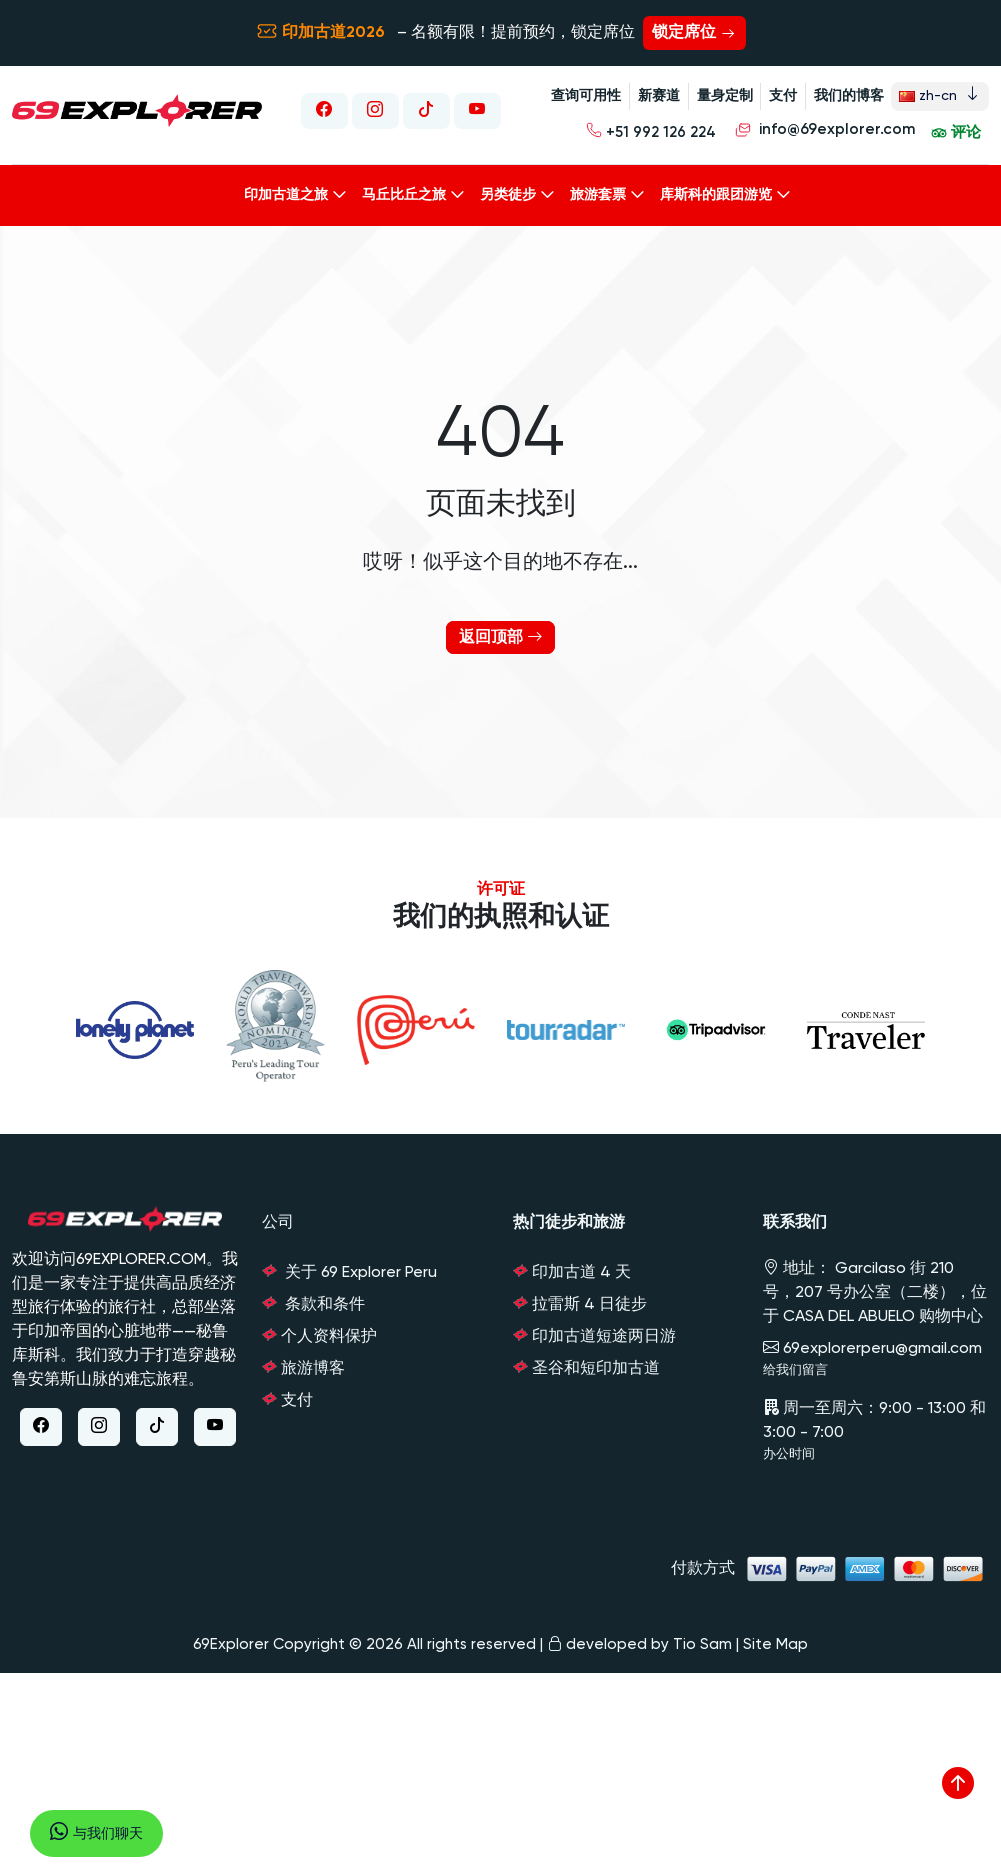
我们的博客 (847, 96)
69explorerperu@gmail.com (872, 1344)
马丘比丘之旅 (404, 189)
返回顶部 (501, 633)
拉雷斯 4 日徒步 (589, 1300)
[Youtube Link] (477, 108)
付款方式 (830, 1563)
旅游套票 (598, 189)
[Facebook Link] (321, 108)
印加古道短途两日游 (604, 1332)
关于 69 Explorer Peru (359, 1268)
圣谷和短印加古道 (596, 1364)
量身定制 (722, 96)
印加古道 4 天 (581, 1268)
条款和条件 (323, 1300)
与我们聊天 (96, 1833)
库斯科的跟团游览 (716, 189)
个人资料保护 (329, 1332)
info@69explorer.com (825, 131)
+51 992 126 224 (654, 129)
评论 (956, 131)
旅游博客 (313, 1364)
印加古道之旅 (286, 189)
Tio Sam (702, 1638)
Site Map (775, 1638)
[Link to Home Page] (137, 108)
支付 (781, 96)
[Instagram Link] (373, 108)
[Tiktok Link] (425, 108)
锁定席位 (694, 33)
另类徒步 (508, 189)
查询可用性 (583, 96)
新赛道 (656, 96)
